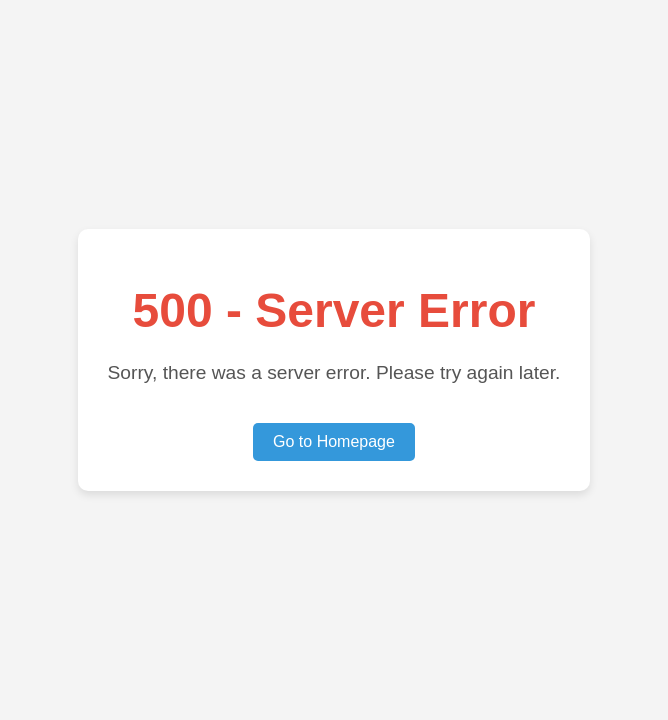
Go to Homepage (334, 441)
